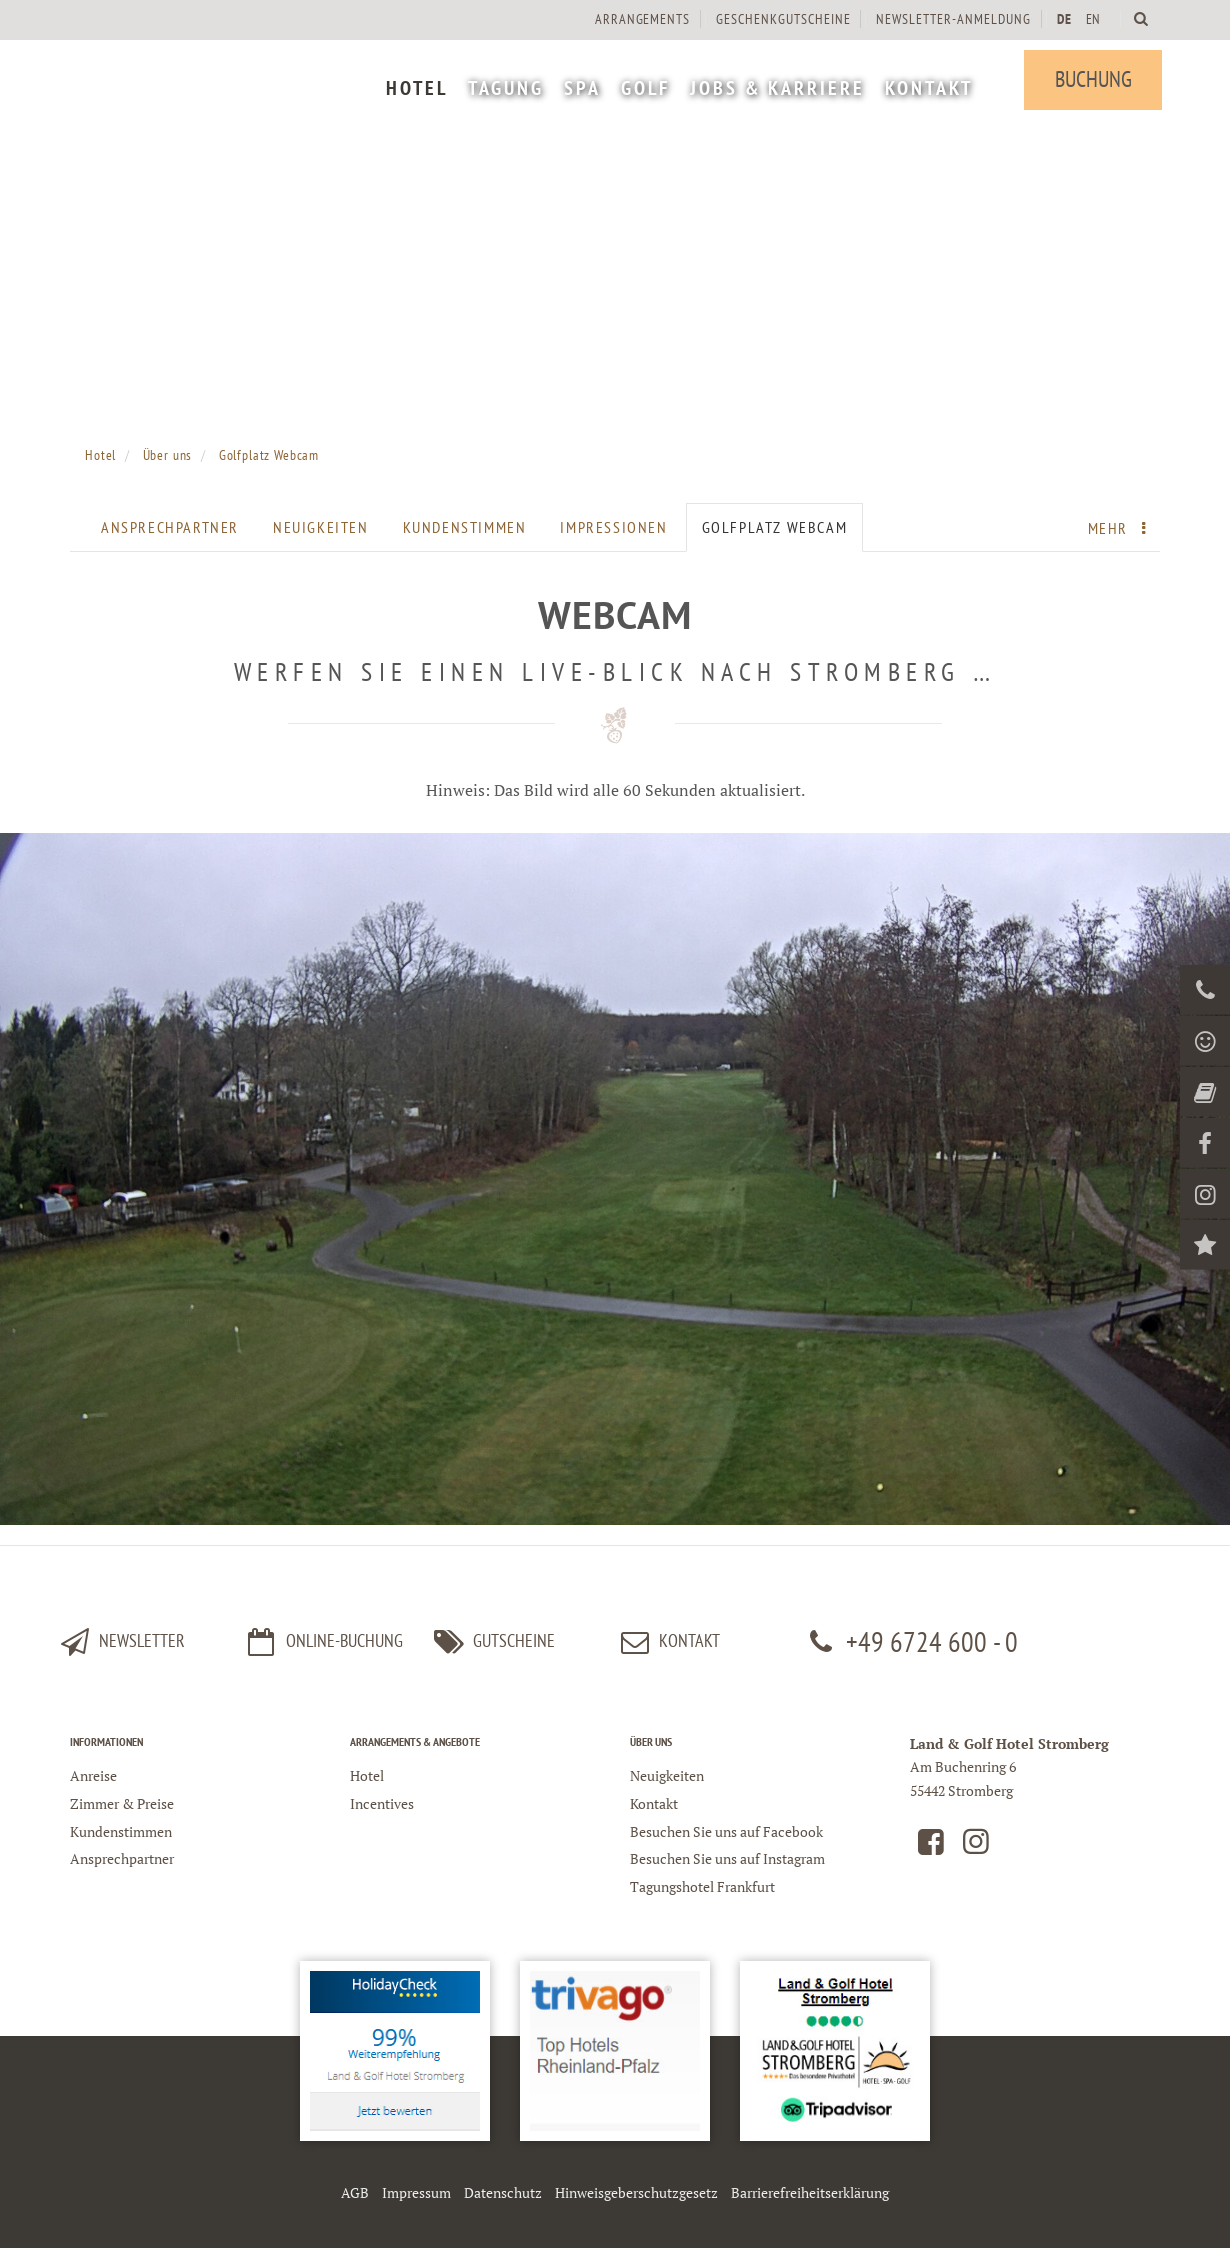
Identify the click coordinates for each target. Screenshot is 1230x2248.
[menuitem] (415, 90)
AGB (355, 2192)
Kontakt (654, 1803)
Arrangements (640, 19)
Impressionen (613, 527)
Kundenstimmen (465, 527)
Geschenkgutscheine (781, 19)
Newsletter (120, 1642)
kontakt (667, 1642)
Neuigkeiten (321, 527)
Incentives (382, 1803)
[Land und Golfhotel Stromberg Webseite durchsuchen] (1139, 18)
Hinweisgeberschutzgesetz (636, 2192)
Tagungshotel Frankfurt (702, 1886)
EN (1091, 19)
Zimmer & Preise (122, 1803)
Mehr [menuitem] (1121, 528)
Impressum (416, 2192)
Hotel (367, 1775)
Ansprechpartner (170, 527)
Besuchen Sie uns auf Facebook (726, 1831)
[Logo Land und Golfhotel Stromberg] (220, 80)
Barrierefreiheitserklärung (810, 2192)
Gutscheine (491, 1642)
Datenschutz (503, 2192)
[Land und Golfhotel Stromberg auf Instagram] (976, 1846)
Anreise (93, 1775)
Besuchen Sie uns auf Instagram (727, 1858)
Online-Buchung (322, 1642)
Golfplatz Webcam (775, 527)
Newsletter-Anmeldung (951, 19)
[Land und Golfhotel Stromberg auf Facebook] (931, 1846)
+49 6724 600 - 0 (910, 1642)
